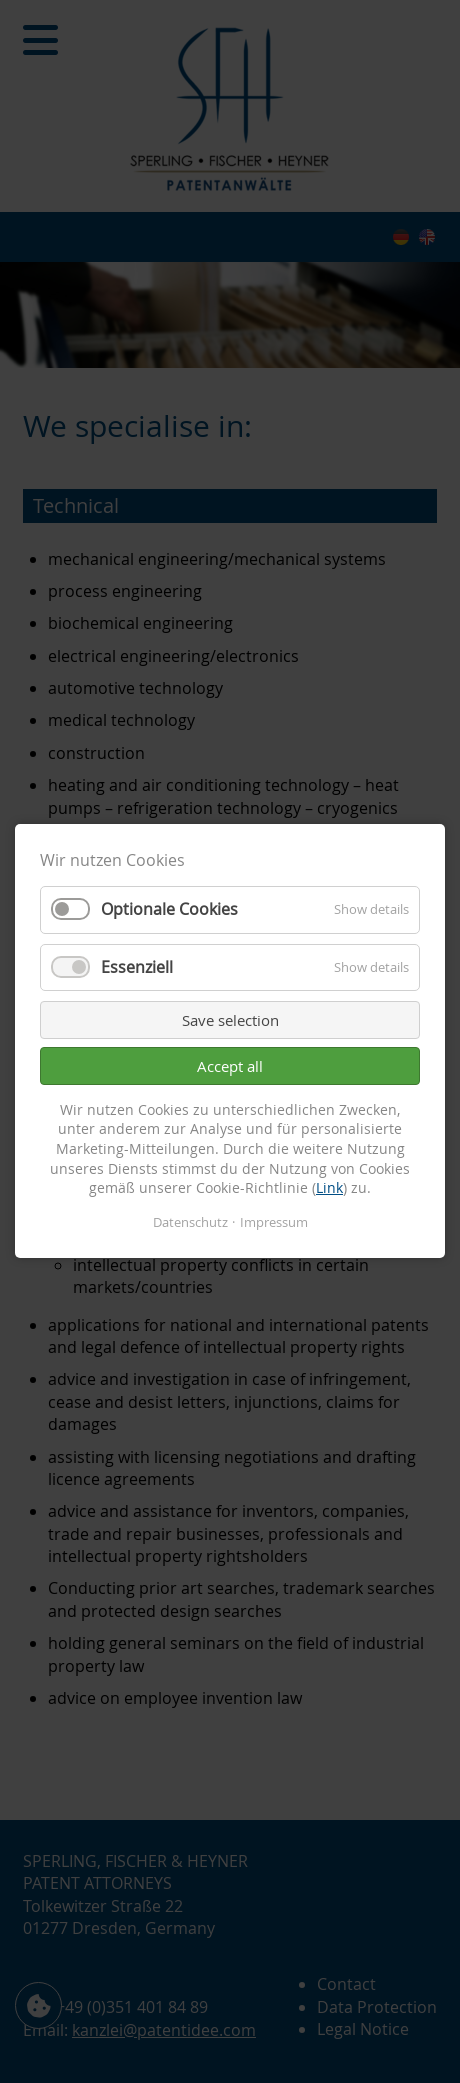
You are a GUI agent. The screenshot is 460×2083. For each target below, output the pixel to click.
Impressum (274, 1222)
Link (329, 1188)
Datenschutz (190, 1222)
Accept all (230, 1066)
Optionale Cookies (169, 910)
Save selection (230, 1020)
